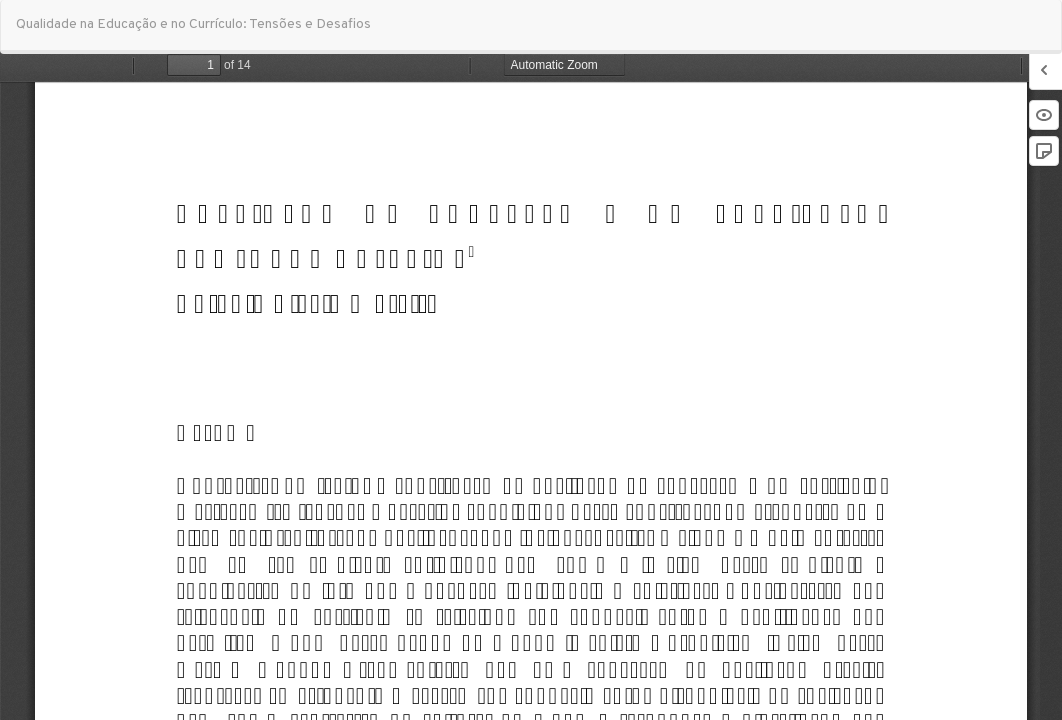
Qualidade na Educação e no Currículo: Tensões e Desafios (193, 24)
